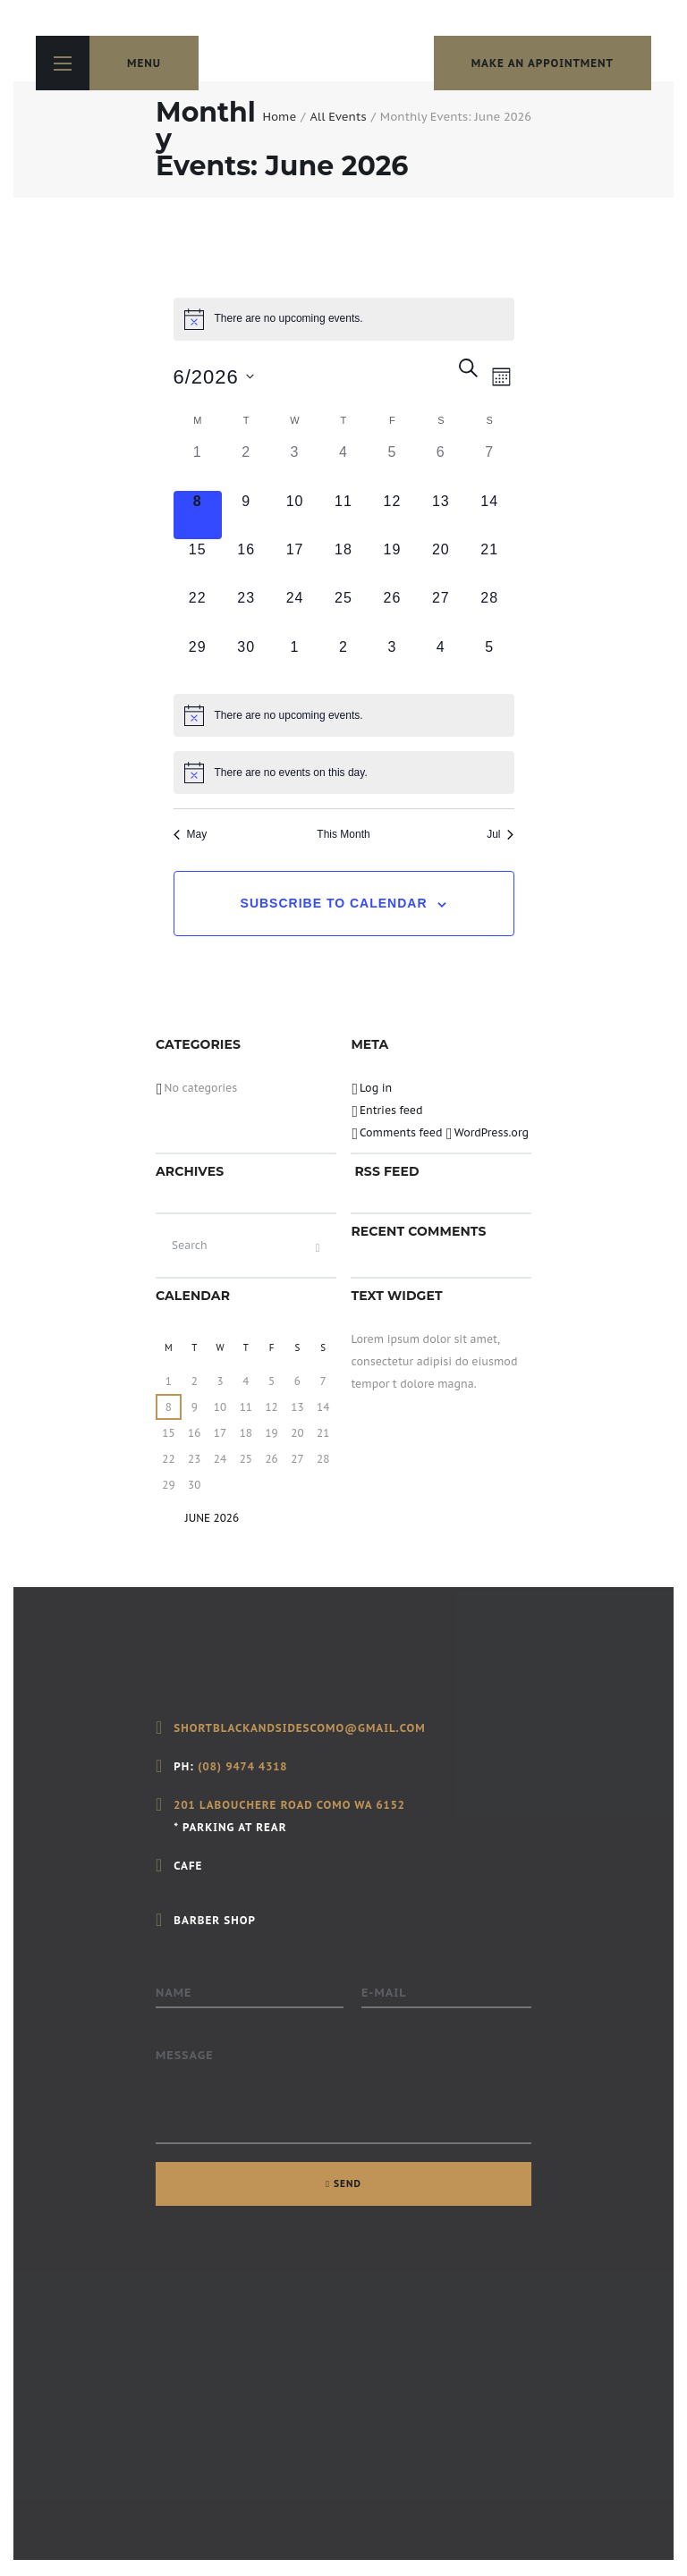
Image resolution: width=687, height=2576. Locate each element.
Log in (376, 1087)
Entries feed (391, 1110)
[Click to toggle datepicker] (214, 377)
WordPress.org (491, 1132)
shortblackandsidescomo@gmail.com (299, 1728)
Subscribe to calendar (334, 903)
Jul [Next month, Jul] (500, 834)
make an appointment (542, 63)
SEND (347, 2183)
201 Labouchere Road (243, 1805)
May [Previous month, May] (191, 834)
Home (279, 116)
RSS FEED (386, 1171)
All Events (338, 116)
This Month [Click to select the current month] (343, 834)
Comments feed (401, 1132)
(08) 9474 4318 (242, 1766)
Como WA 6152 (359, 1805)
